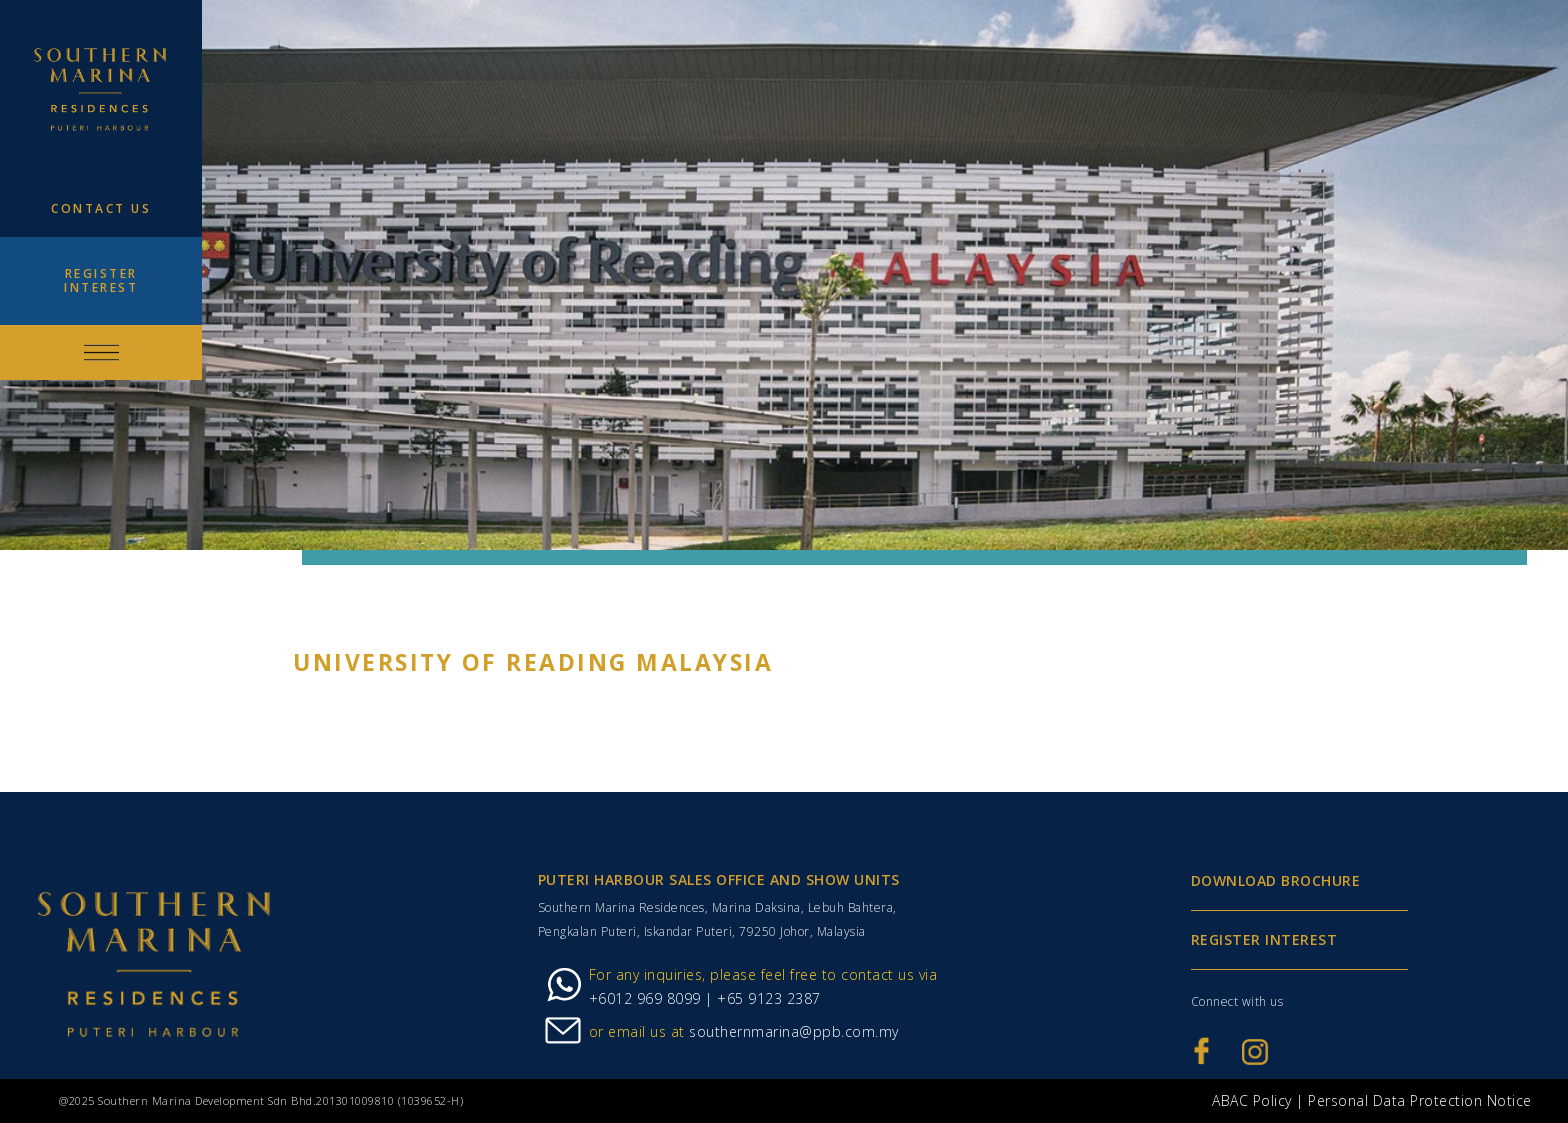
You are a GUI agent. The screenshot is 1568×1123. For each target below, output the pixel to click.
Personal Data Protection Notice (1420, 1100)
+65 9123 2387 (767, 998)
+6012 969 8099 (645, 998)
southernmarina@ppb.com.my (794, 1031)
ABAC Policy (1252, 1100)
